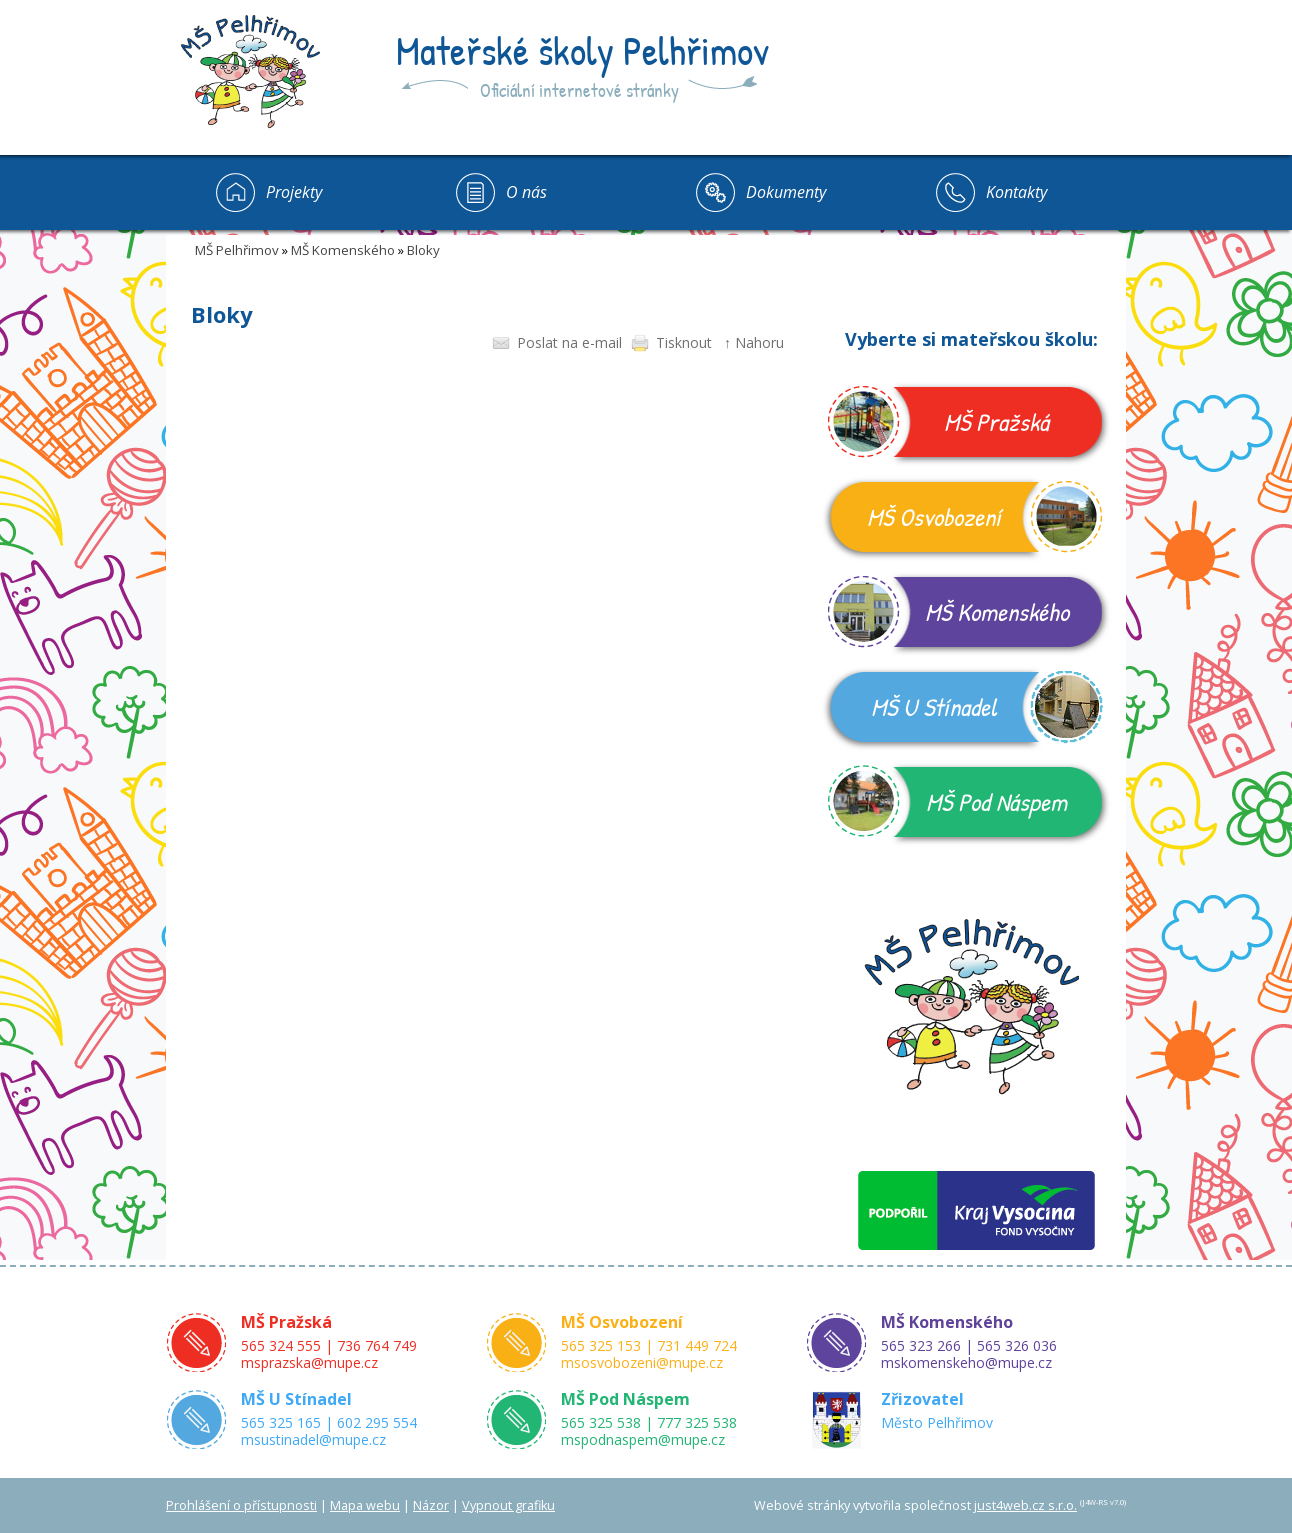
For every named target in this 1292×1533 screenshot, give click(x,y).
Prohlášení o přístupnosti (241, 1505)
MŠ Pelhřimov (237, 250)
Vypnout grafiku (508, 1505)
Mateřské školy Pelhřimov (582, 50)
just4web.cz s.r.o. (1025, 1505)
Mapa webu (365, 1505)
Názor (431, 1505)
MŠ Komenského (343, 250)
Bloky (423, 250)
